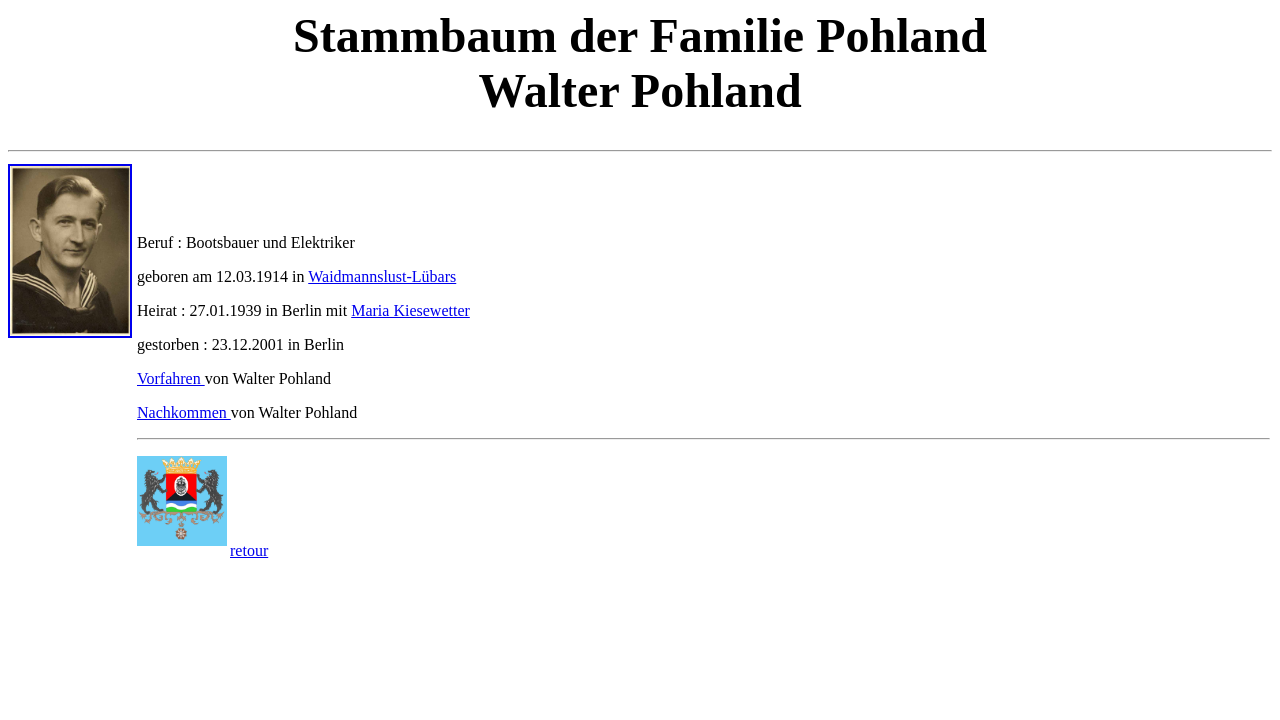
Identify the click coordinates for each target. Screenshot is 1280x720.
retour (249, 550)
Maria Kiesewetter (410, 310)
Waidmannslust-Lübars (382, 276)
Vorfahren (171, 378)
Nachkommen (184, 412)
